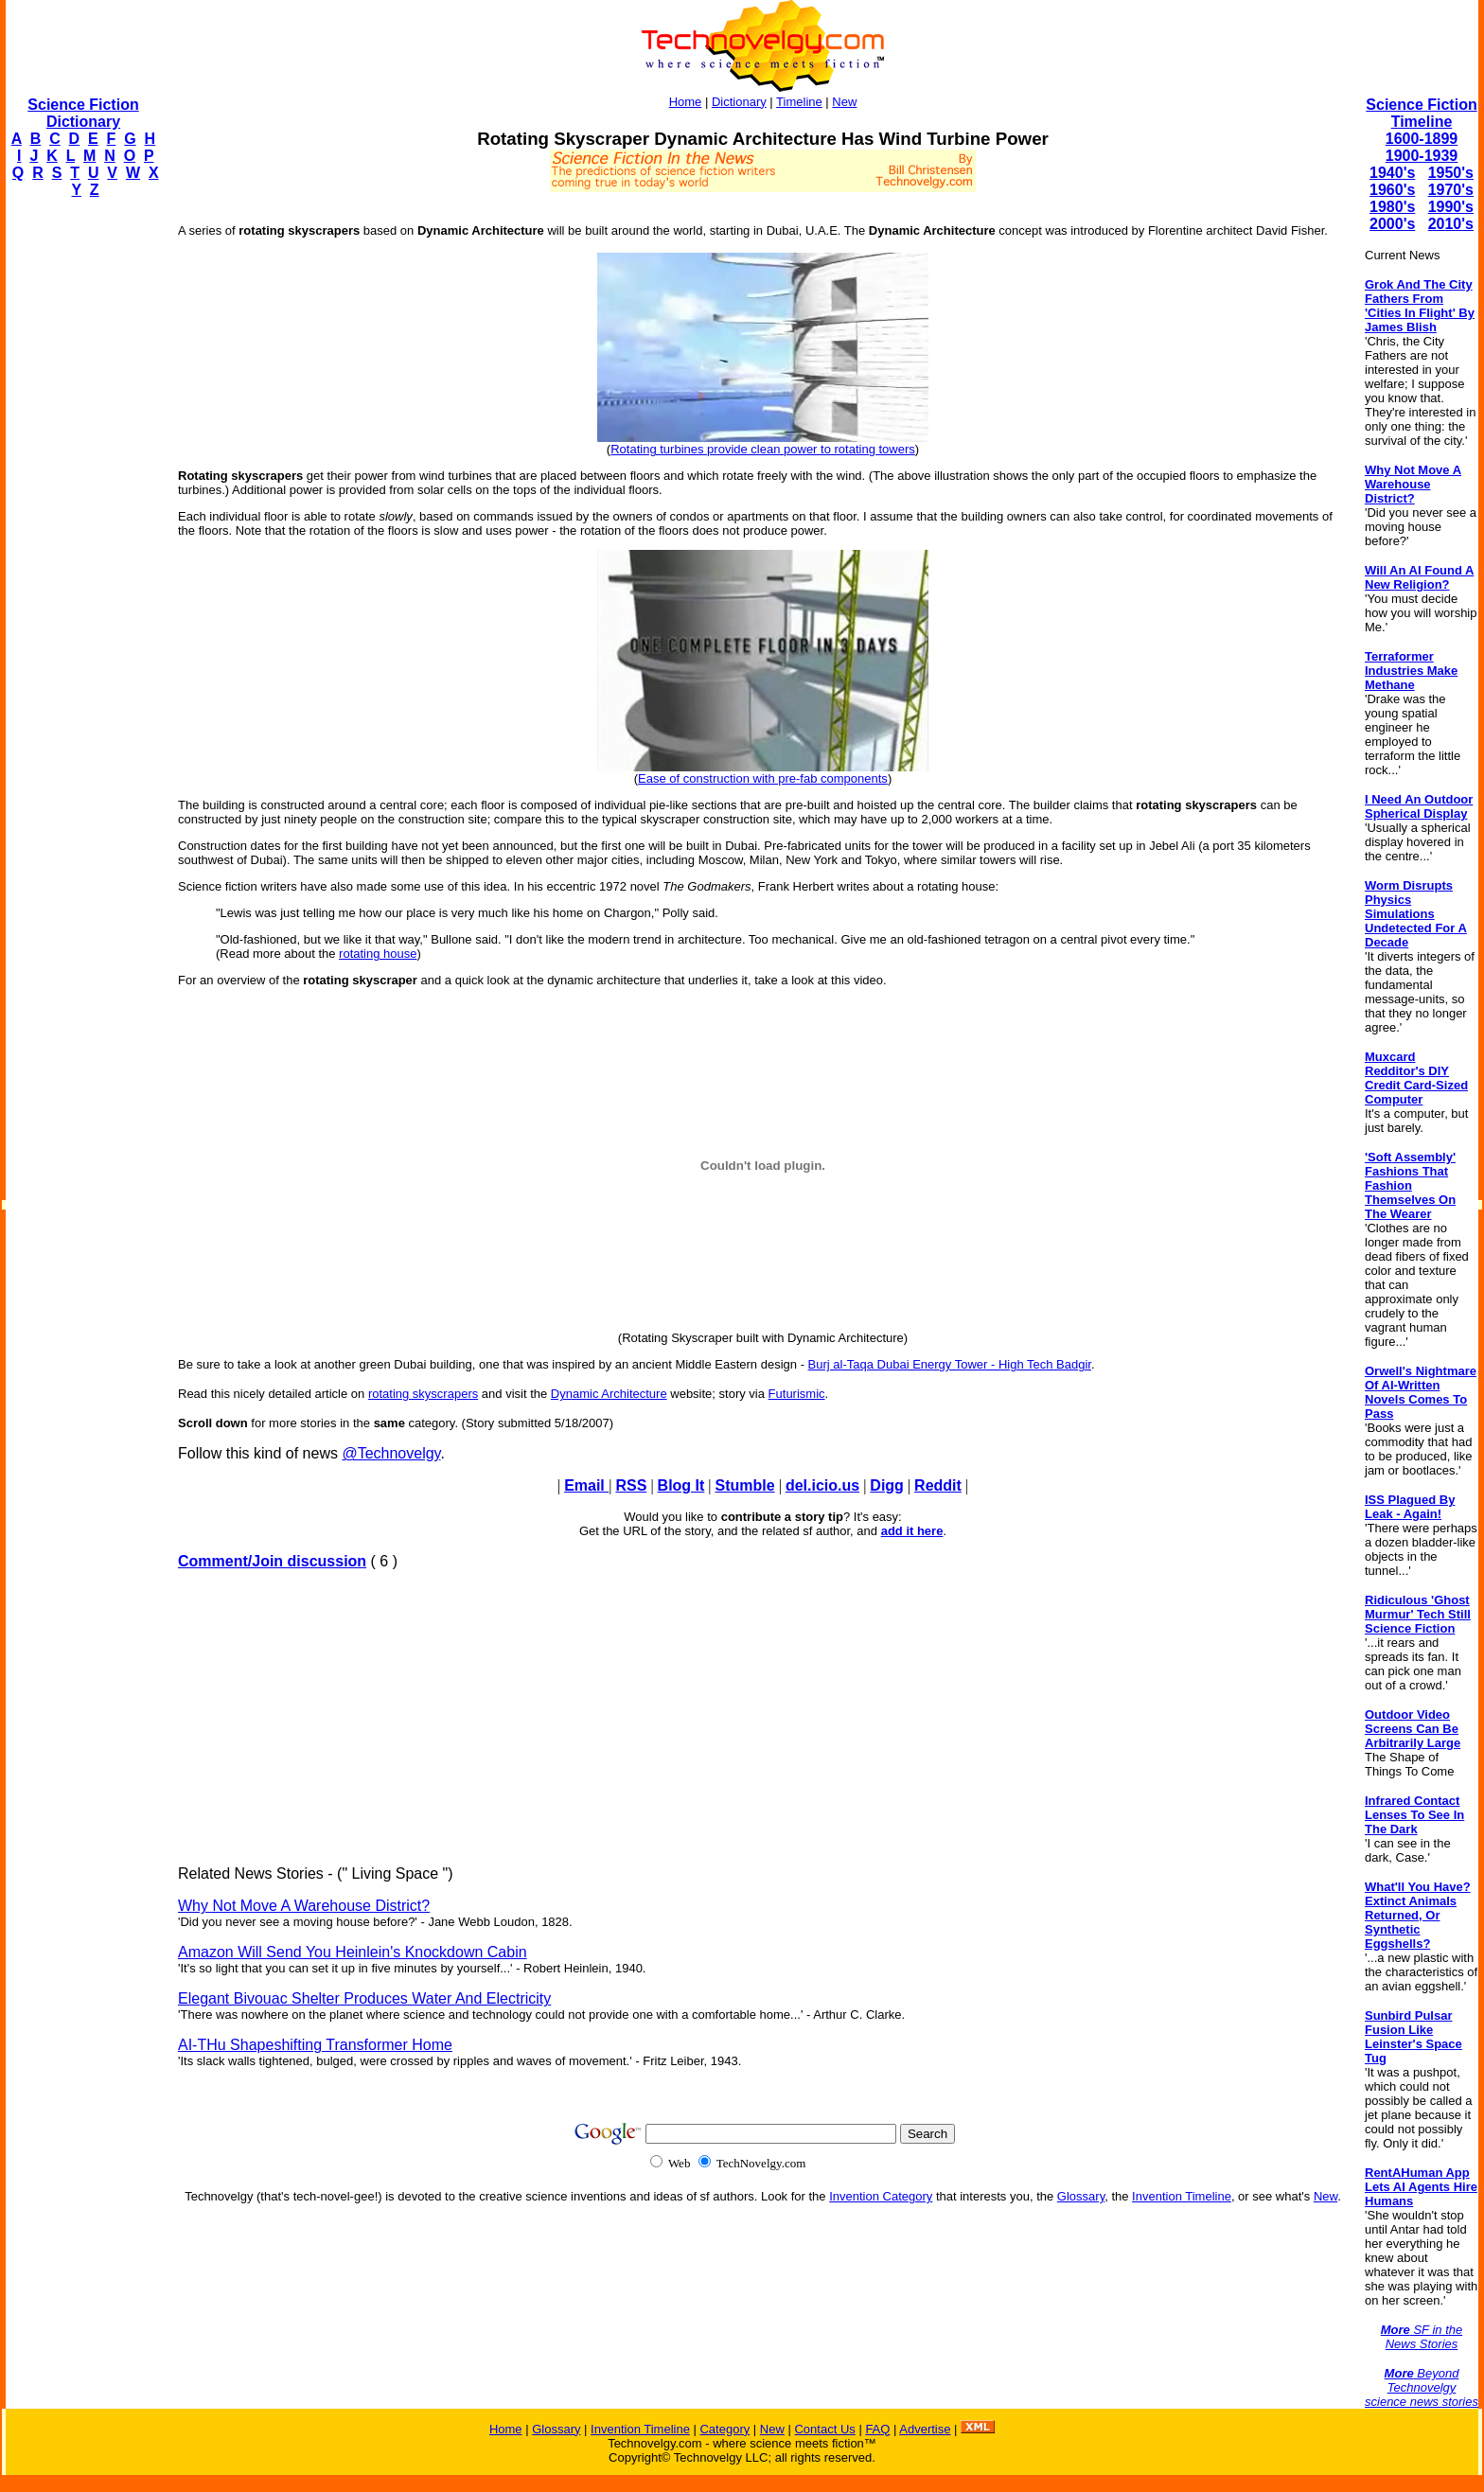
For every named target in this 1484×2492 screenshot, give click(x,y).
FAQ (877, 2429)
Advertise (924, 2429)
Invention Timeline (1181, 2196)
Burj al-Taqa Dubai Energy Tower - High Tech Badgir (949, 1364)
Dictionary (739, 102)
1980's (1392, 207)
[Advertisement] (81, 498)
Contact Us (824, 2429)
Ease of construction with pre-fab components (763, 778)
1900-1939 (1422, 156)
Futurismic (796, 1394)
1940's (1392, 173)
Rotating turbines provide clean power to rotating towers (762, 449)
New (844, 102)
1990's (1451, 207)
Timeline (799, 102)
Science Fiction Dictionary (82, 113)
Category (724, 2429)
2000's (1392, 224)
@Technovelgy (391, 1453)
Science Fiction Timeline (1421, 113)
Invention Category (880, 2196)
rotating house (377, 953)
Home (685, 102)
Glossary (1080, 2196)
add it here (912, 1531)
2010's (1451, 224)
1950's (1451, 173)
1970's (1451, 190)
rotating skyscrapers (423, 1394)
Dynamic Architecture (609, 1394)
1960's (1392, 190)
